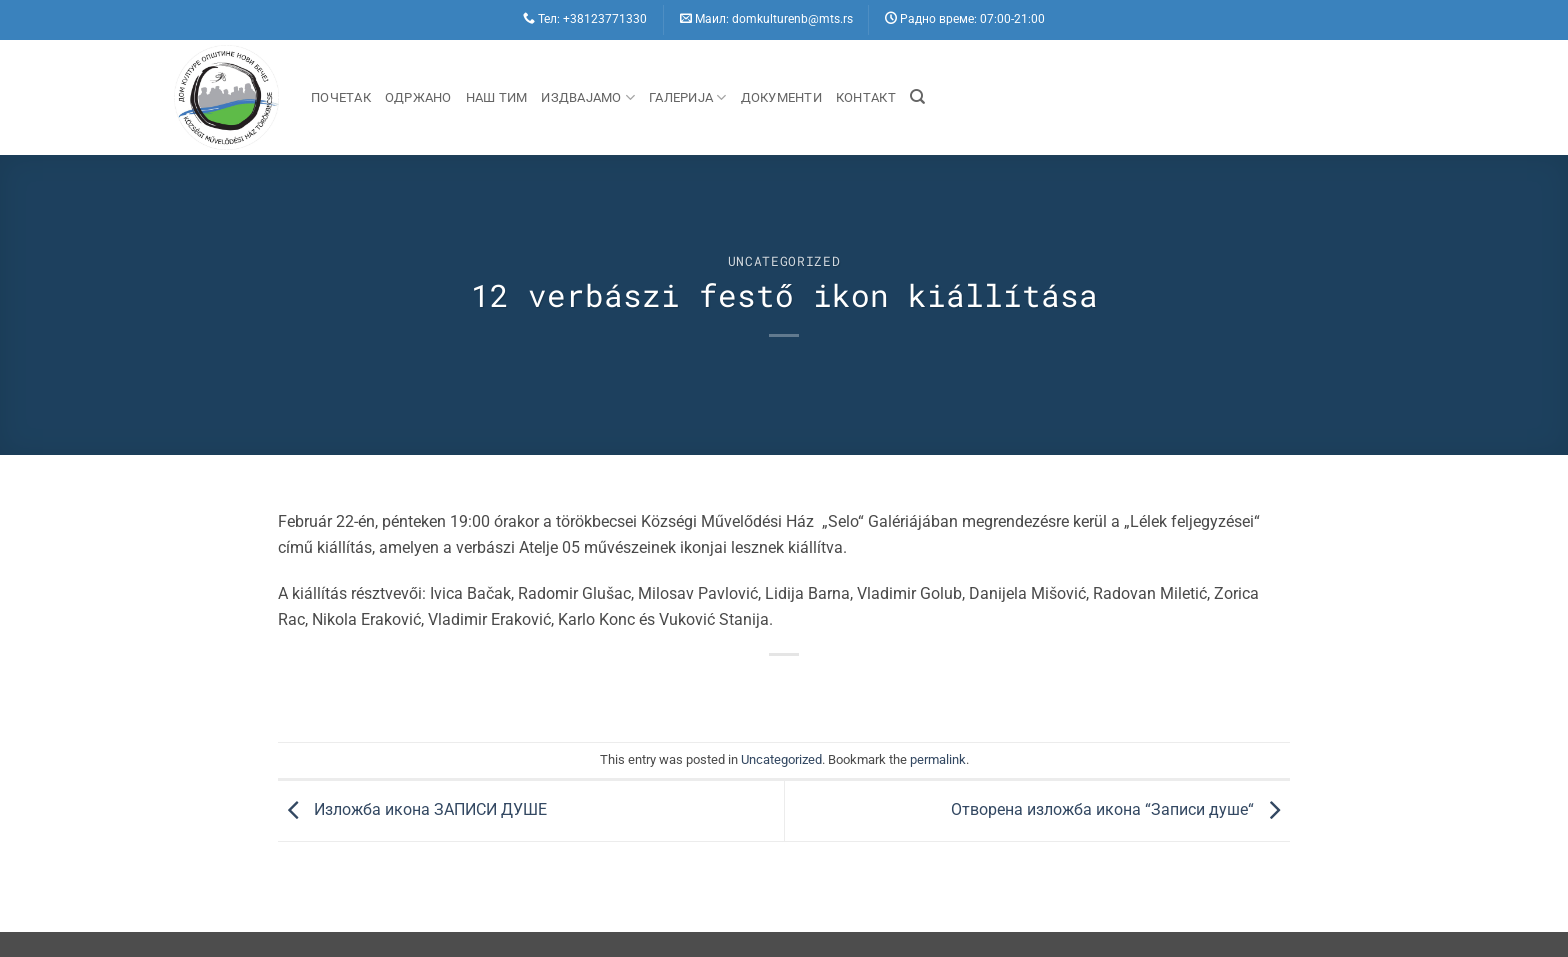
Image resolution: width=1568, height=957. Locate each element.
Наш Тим (497, 97)
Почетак (341, 97)
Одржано (418, 97)
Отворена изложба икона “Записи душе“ (1120, 809)
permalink (938, 759)
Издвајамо (588, 97)
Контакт (866, 97)
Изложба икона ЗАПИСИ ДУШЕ (412, 809)
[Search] (917, 97)
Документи (781, 97)
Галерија (688, 97)
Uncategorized (784, 261)
